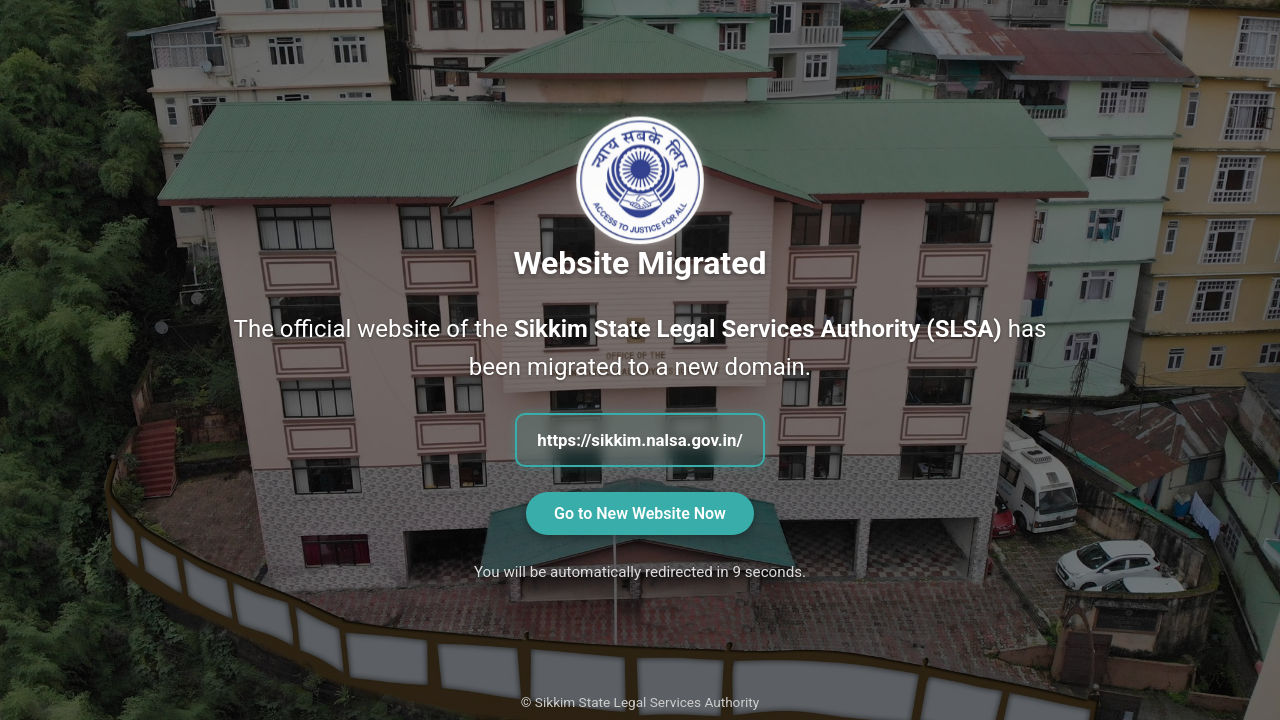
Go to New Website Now (640, 513)
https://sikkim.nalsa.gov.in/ (639, 440)
